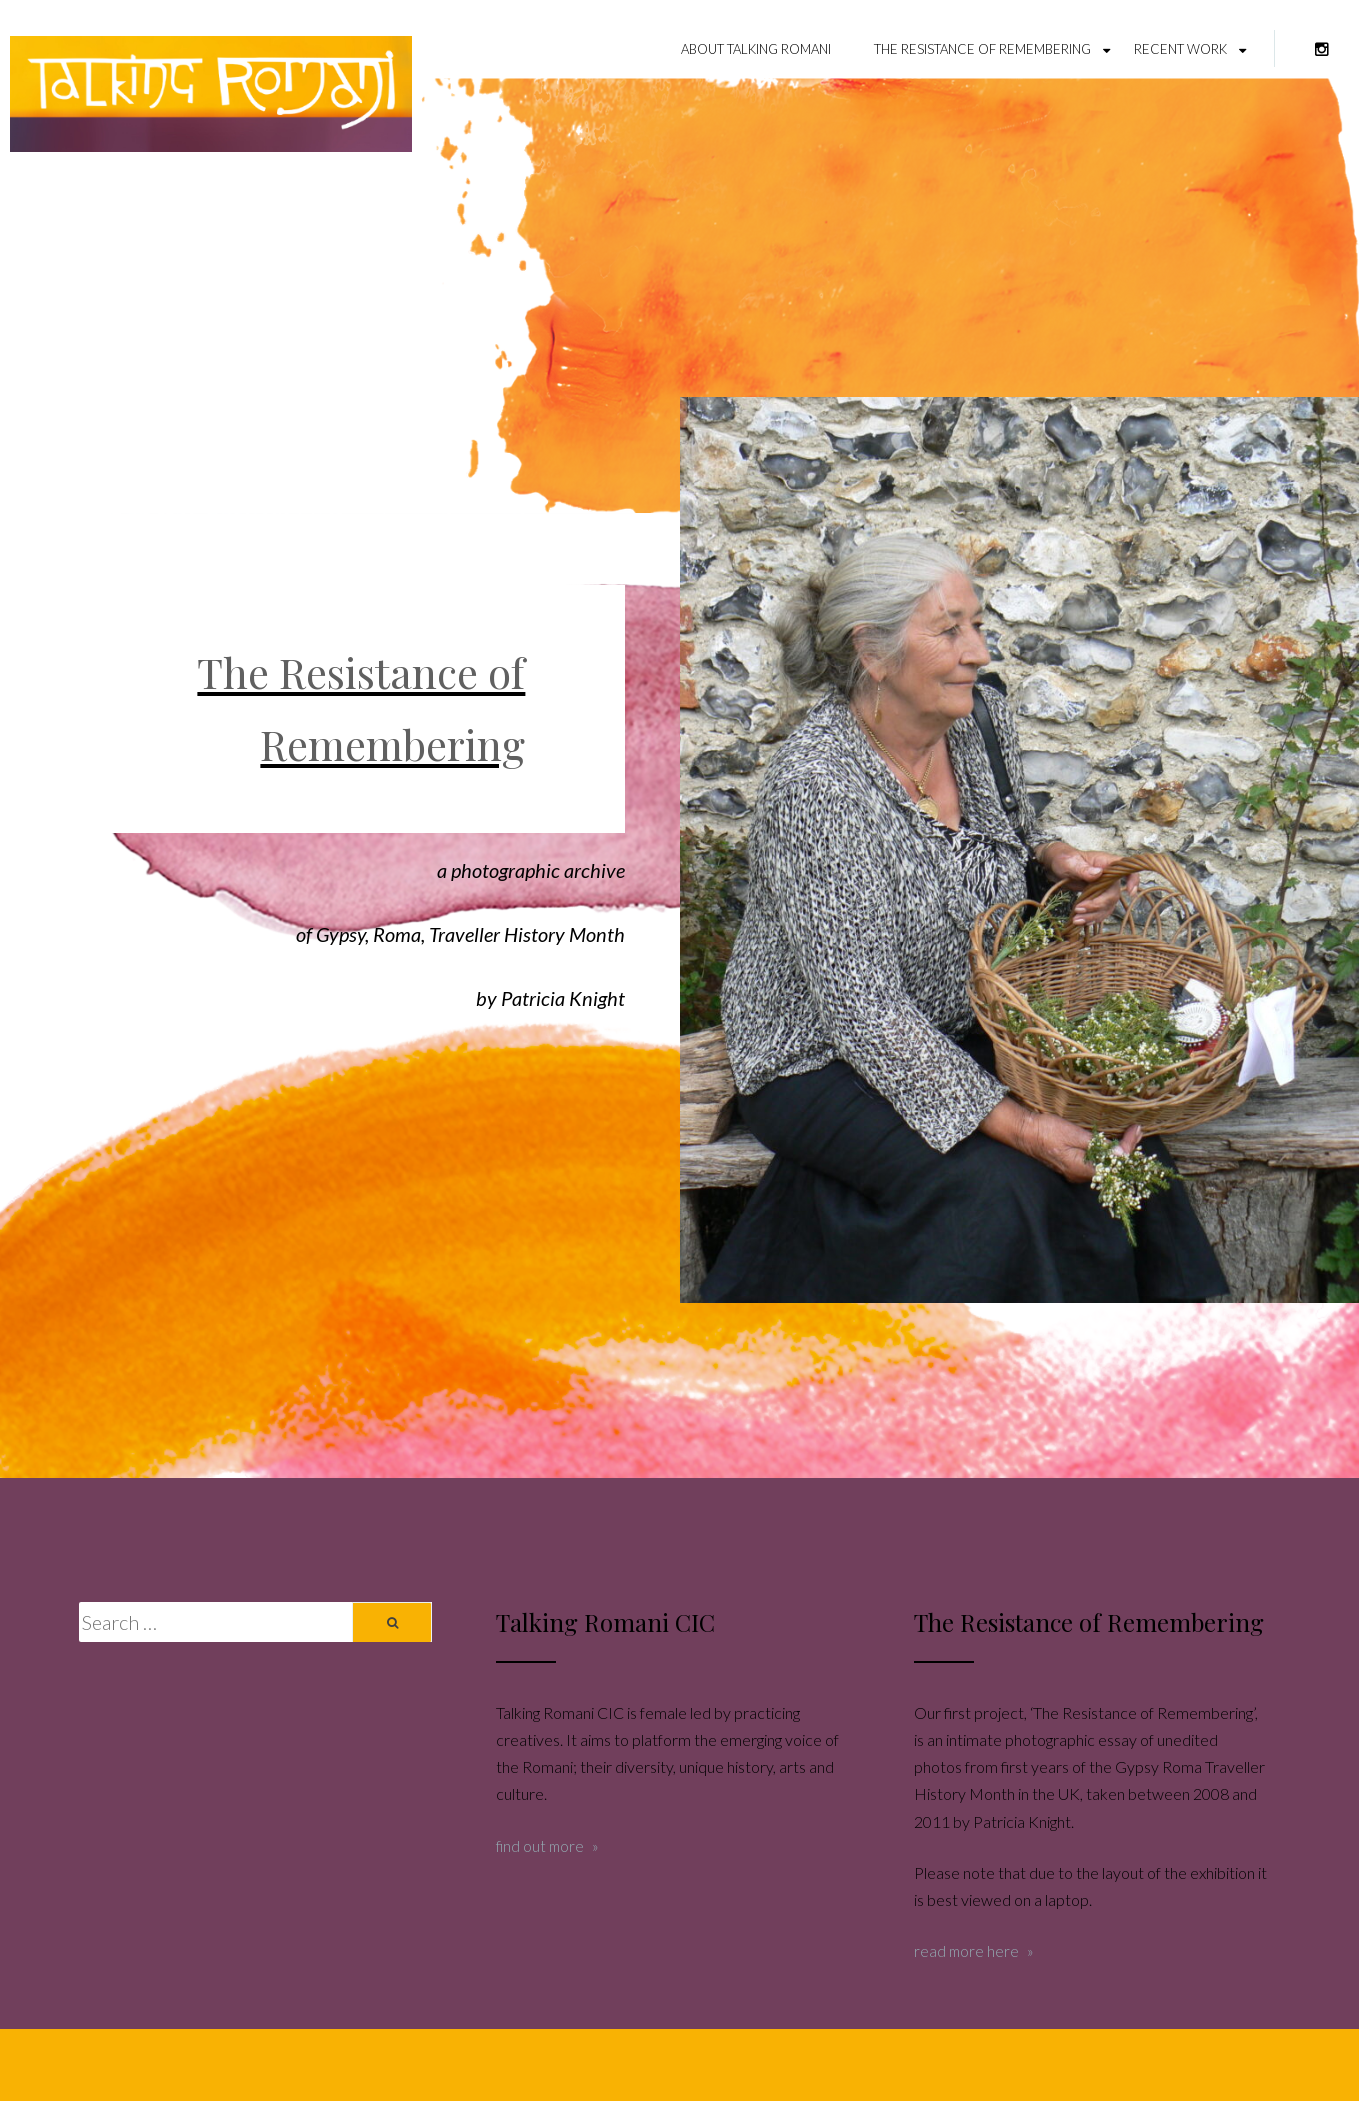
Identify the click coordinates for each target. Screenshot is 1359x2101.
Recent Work (1180, 49)
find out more (540, 1846)
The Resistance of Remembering (982, 49)
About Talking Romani (756, 49)
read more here (966, 1951)
